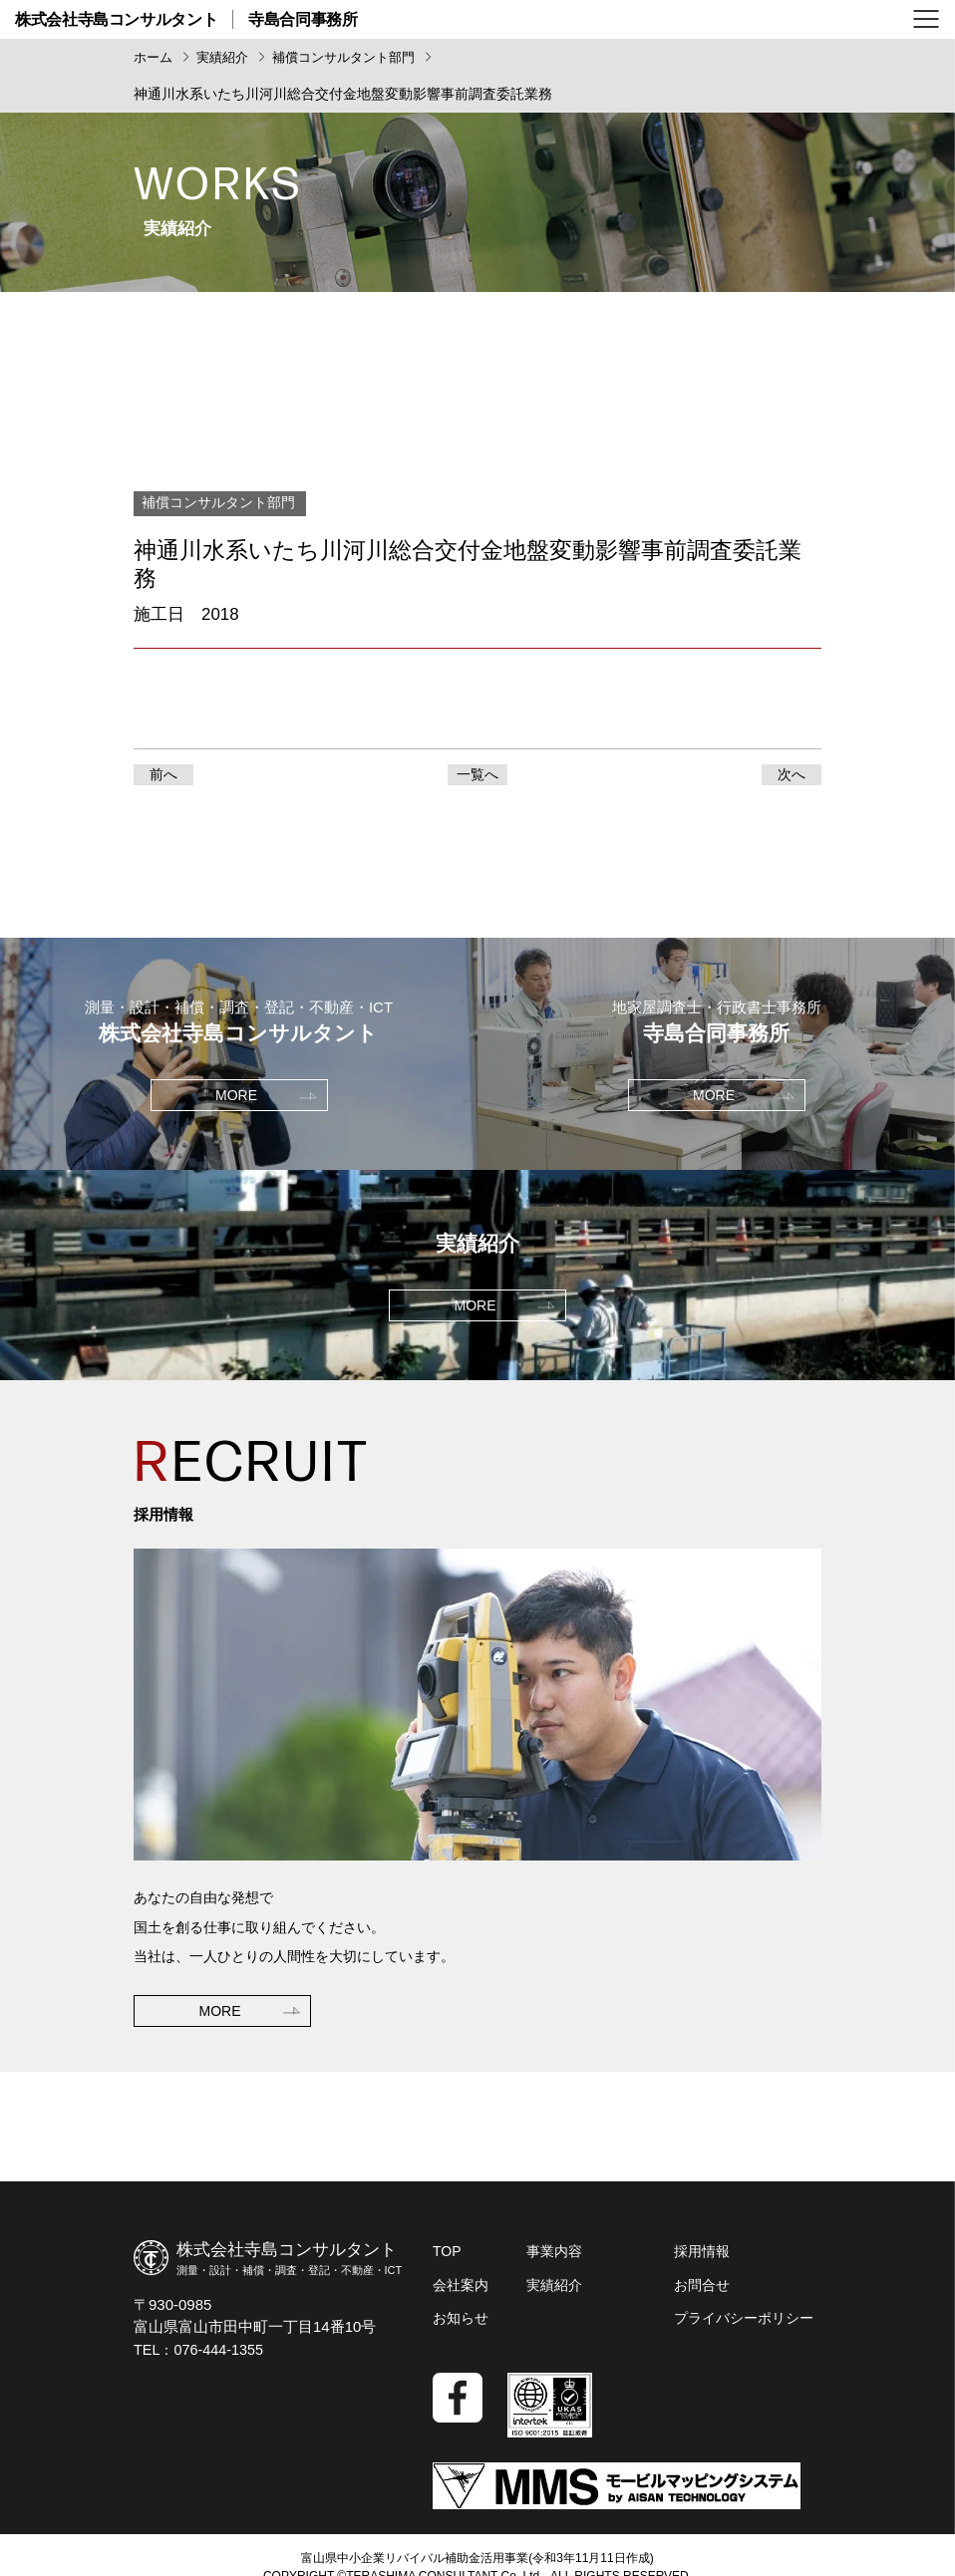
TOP (447, 2261)
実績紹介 (554, 2293)
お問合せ (702, 2293)
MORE (220, 2091)
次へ (791, 777)
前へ (163, 777)
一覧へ (478, 777)
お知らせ (460, 2325)
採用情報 (702, 2261)
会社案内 (460, 2293)
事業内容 (554, 2261)
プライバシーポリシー (743, 2325)
